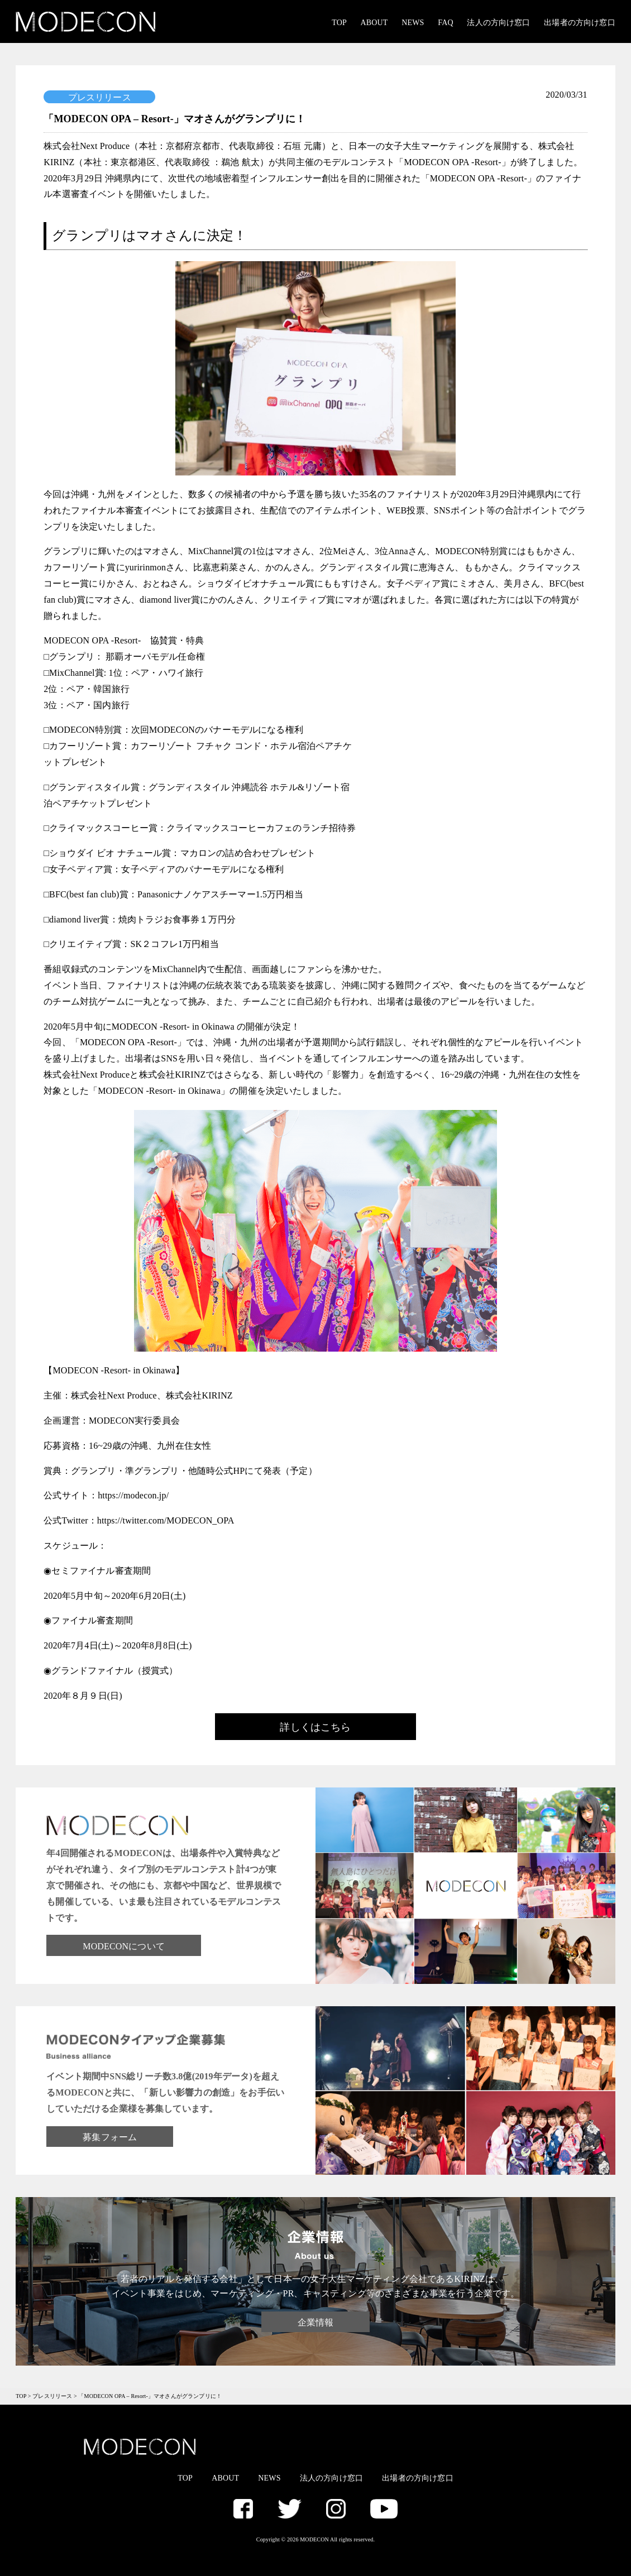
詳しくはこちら (315, 1727)
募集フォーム (110, 2137)
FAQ (445, 23)
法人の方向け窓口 (498, 23)
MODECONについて (124, 1946)
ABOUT (374, 23)
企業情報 (316, 2322)
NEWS (412, 23)
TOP (339, 23)
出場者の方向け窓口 (579, 23)
